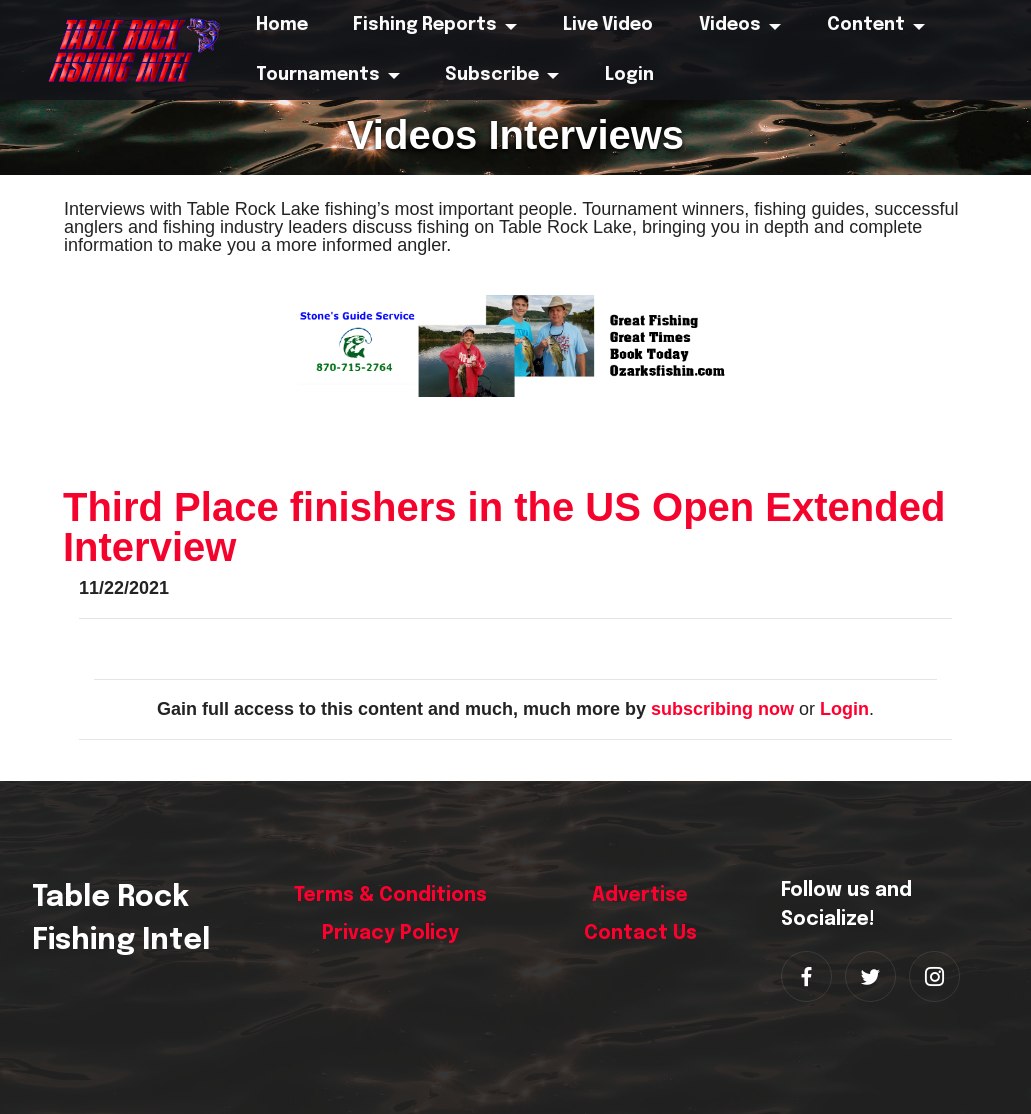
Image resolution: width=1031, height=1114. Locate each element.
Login (844, 709)
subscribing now (722, 709)
